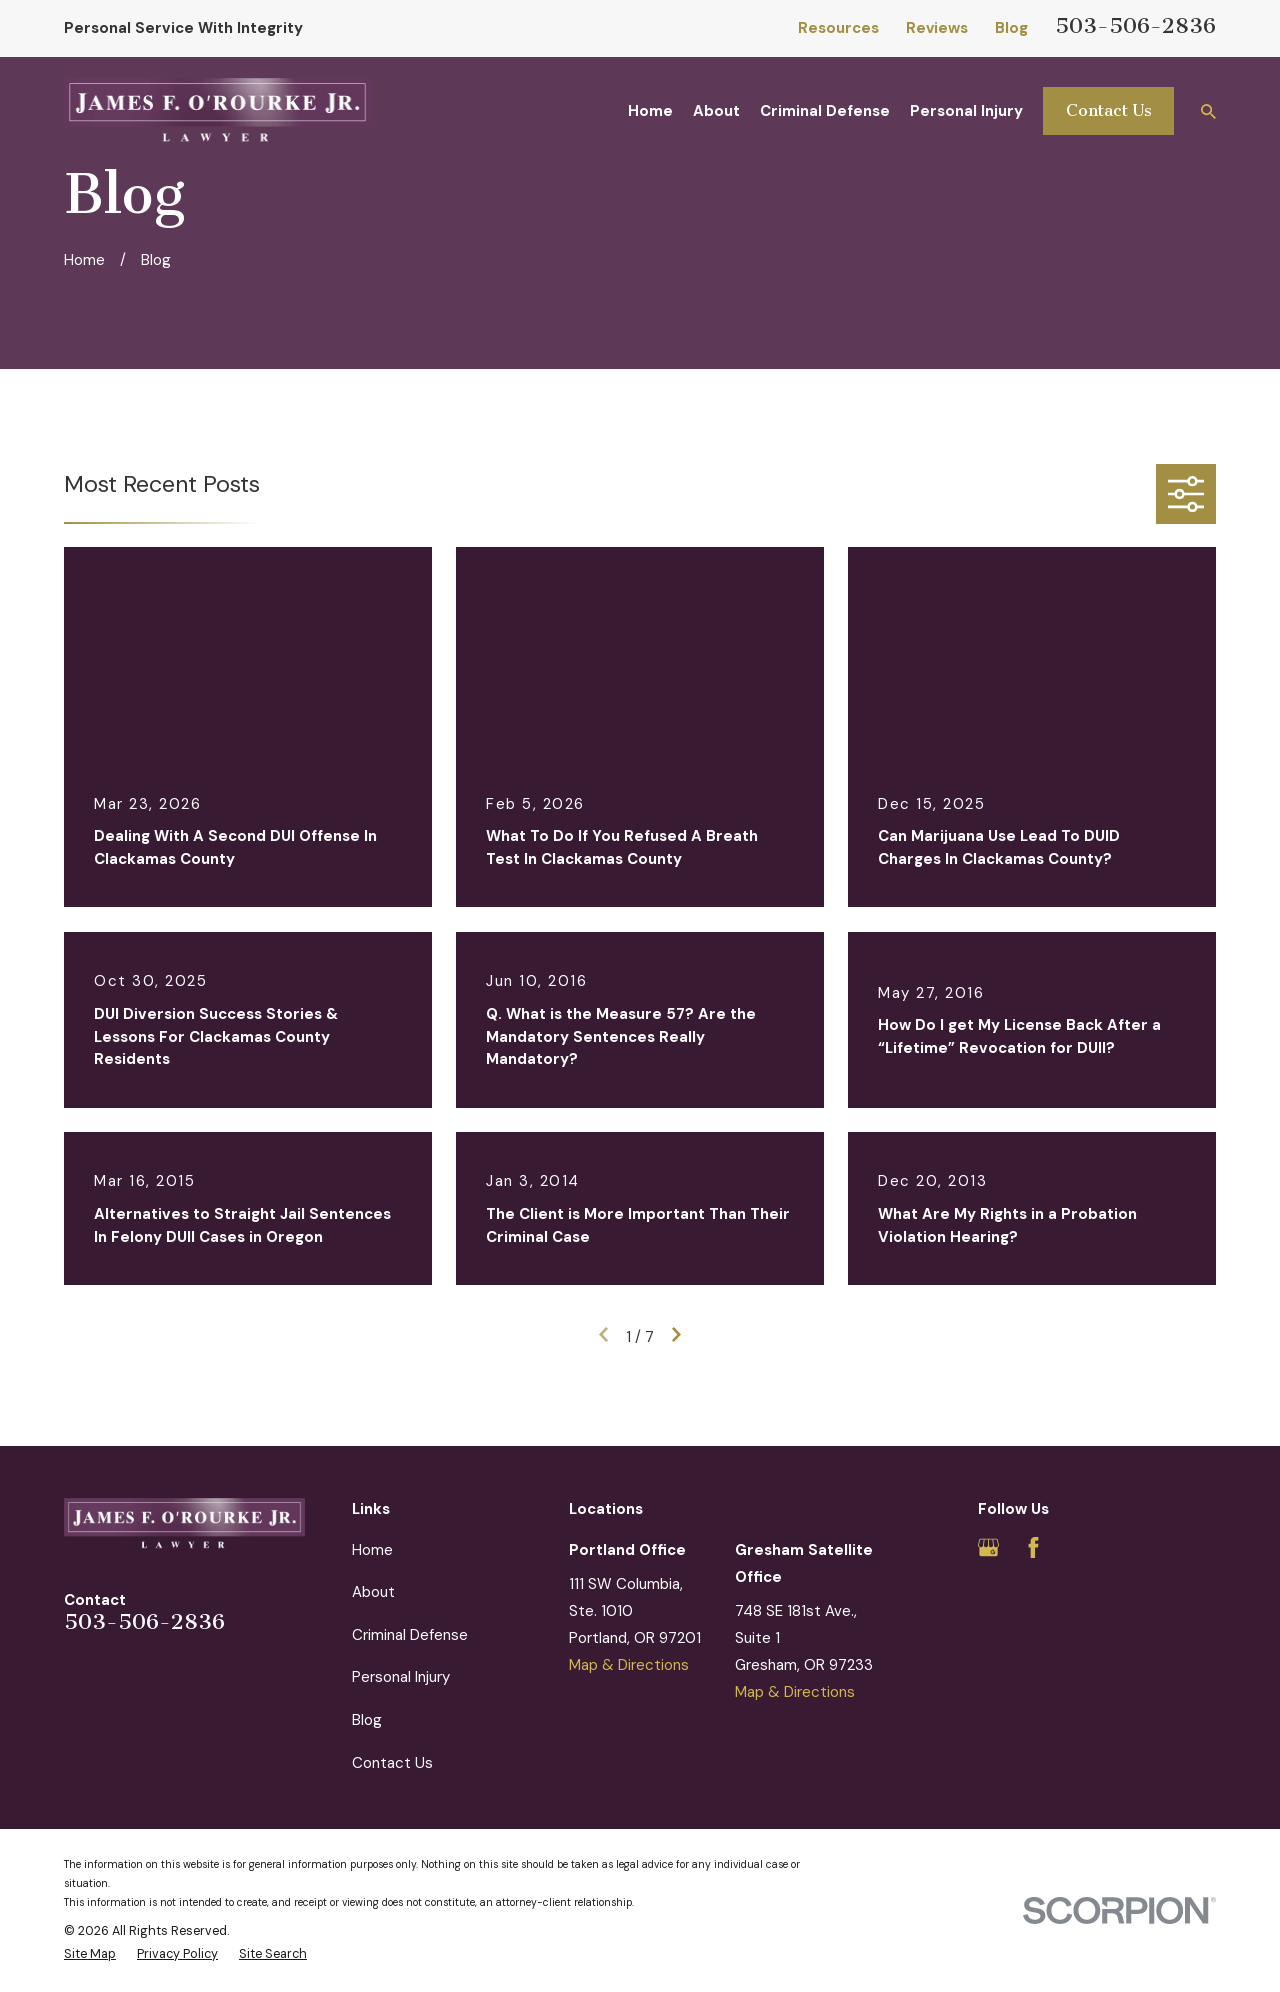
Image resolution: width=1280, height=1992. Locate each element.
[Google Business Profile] (988, 1547)
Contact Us (1109, 110)
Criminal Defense (410, 1635)
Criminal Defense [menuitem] (825, 111)
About (373, 1592)
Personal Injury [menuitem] (966, 111)
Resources (838, 28)
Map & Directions (629, 1665)
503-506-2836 (1135, 25)
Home (372, 1550)
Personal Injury (401, 1677)
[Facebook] (1033, 1547)
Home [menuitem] (650, 111)
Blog (1011, 28)
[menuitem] (90, 1954)
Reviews (937, 28)
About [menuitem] (716, 111)
